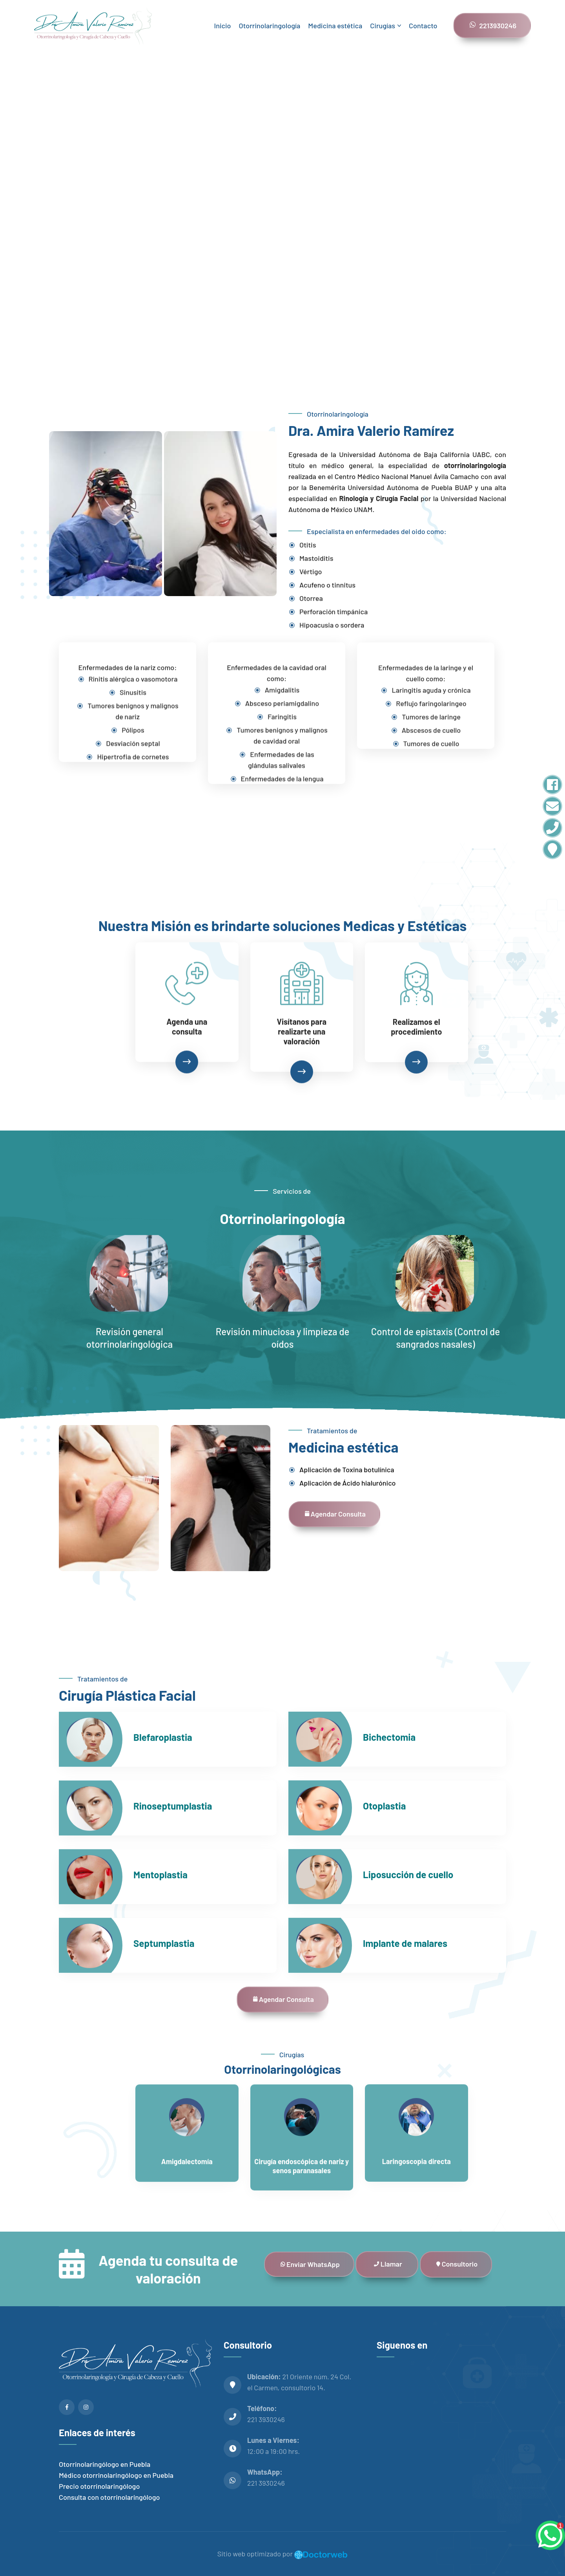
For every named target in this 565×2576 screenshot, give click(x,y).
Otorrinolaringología (270, 25)
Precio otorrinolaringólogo (99, 2486)
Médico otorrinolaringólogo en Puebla (116, 2475)
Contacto (423, 25)
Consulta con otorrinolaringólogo (109, 2497)
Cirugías (382, 25)
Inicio (222, 25)
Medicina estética (335, 25)
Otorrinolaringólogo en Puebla (104, 2464)
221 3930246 (266, 2419)
